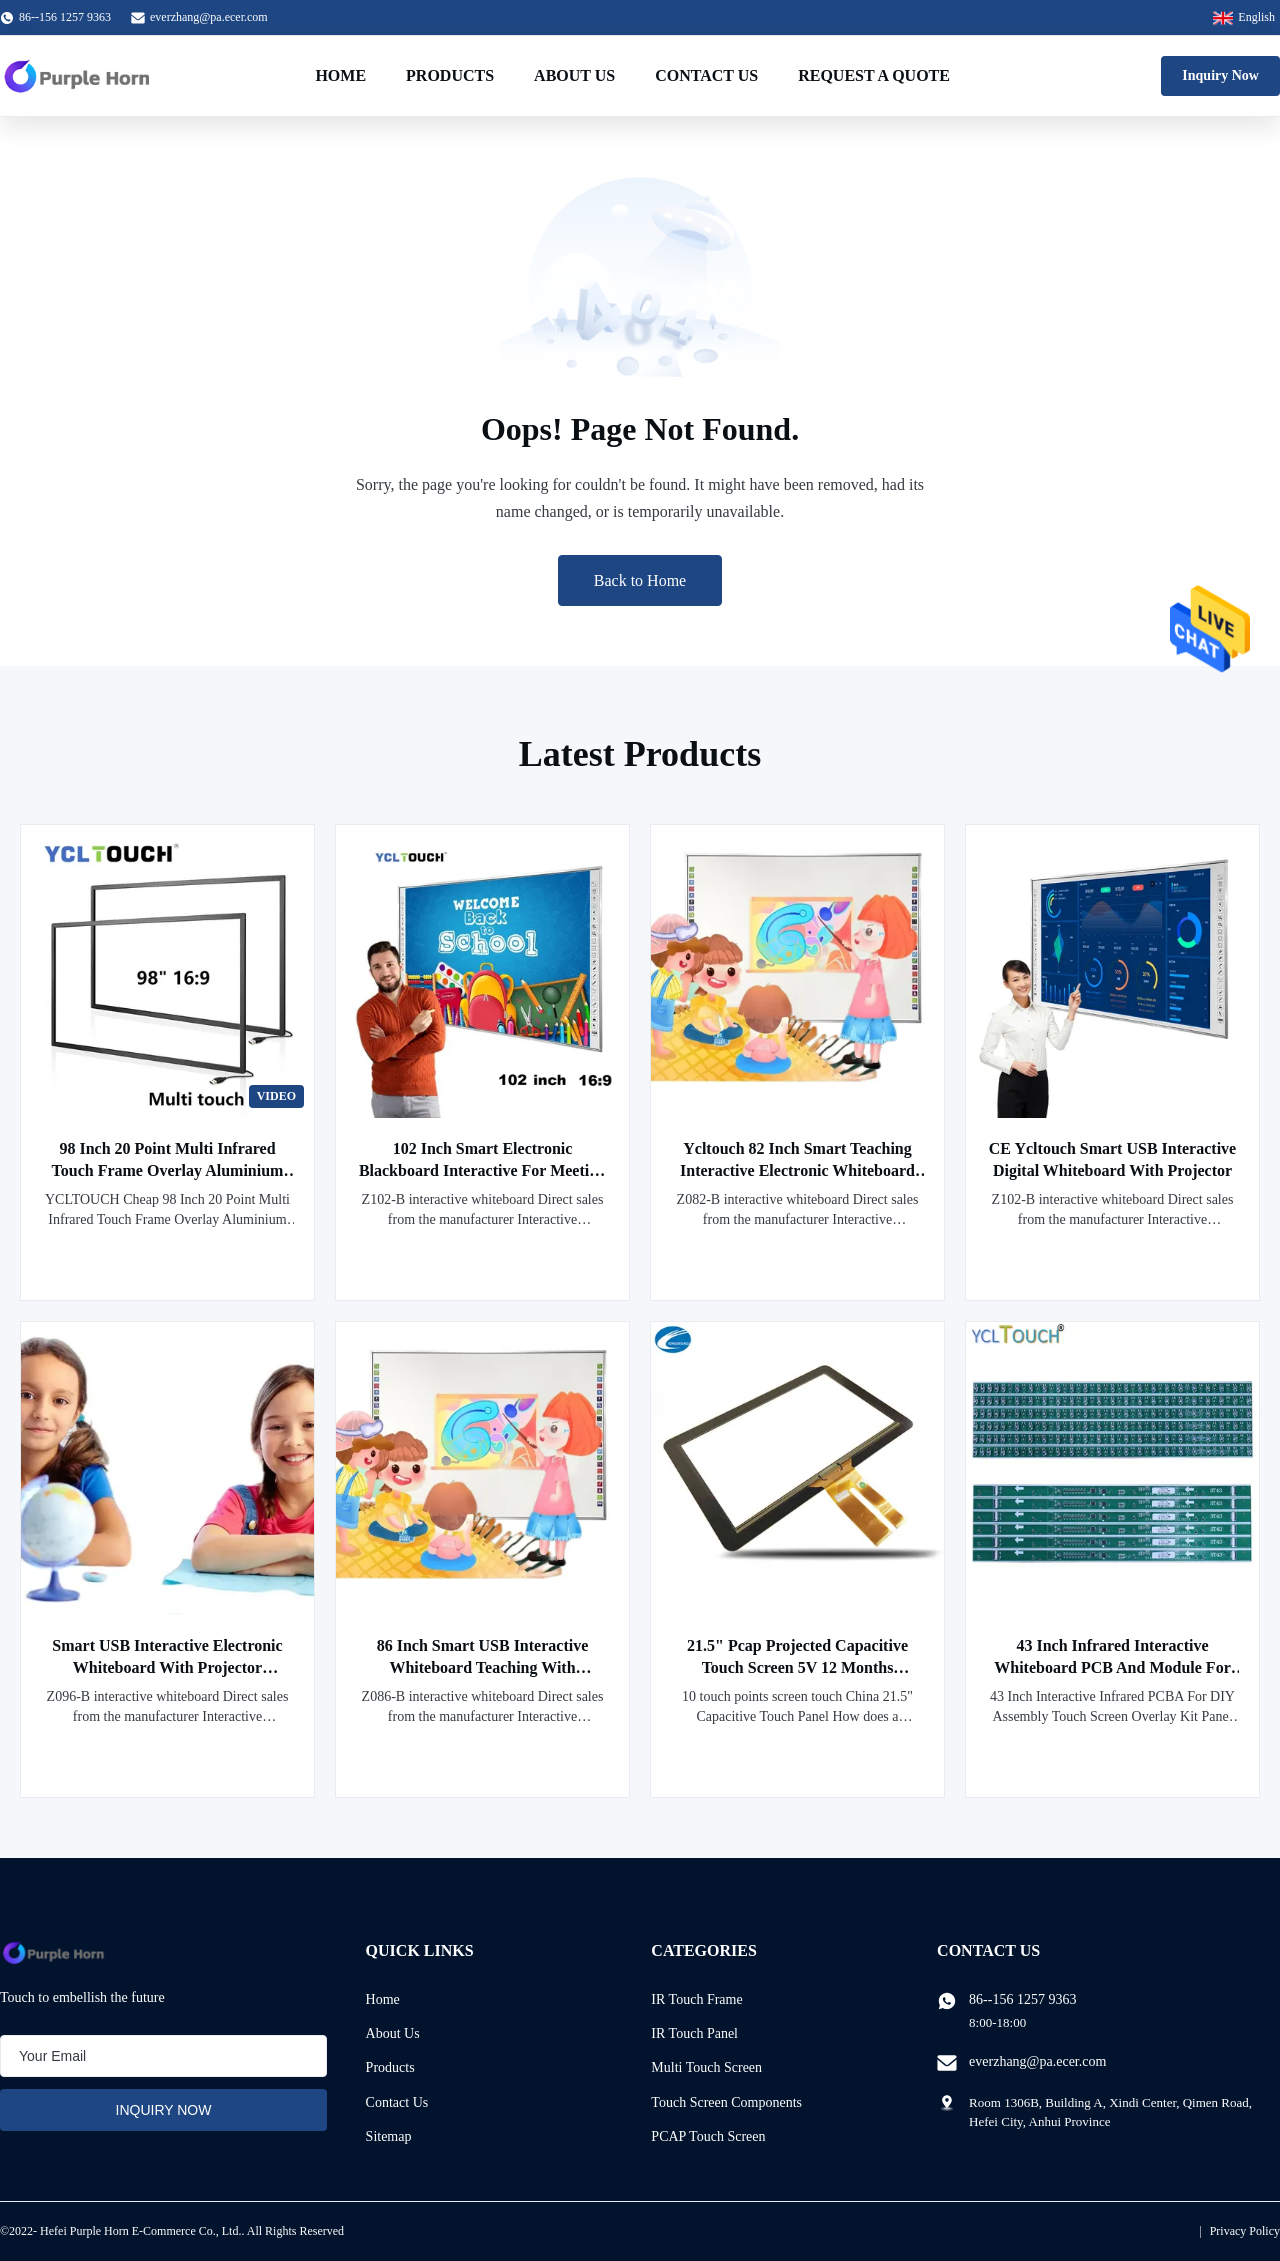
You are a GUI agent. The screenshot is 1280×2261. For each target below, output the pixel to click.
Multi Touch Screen (706, 2067)
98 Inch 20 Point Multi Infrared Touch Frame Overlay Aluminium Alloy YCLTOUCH (168, 1170)
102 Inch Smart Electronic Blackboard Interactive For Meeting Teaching (482, 1170)
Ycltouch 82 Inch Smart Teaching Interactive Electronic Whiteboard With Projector (797, 1170)
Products (450, 75)
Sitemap (389, 2136)
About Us (574, 75)
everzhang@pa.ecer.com (209, 17)
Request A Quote (874, 75)
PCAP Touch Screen (708, 2136)
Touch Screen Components (726, 2102)
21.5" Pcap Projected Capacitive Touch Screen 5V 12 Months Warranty (797, 1667)
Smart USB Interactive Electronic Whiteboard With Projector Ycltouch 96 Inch (167, 1667)
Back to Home (640, 580)
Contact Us (706, 75)
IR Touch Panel (694, 2033)
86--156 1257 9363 (1022, 1999)
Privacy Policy (1245, 2231)
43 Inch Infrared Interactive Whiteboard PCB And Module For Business (1112, 1667)
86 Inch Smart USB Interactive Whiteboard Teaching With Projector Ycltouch (483, 1667)
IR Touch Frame (696, 1999)
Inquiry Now (1220, 75)
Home (340, 75)
